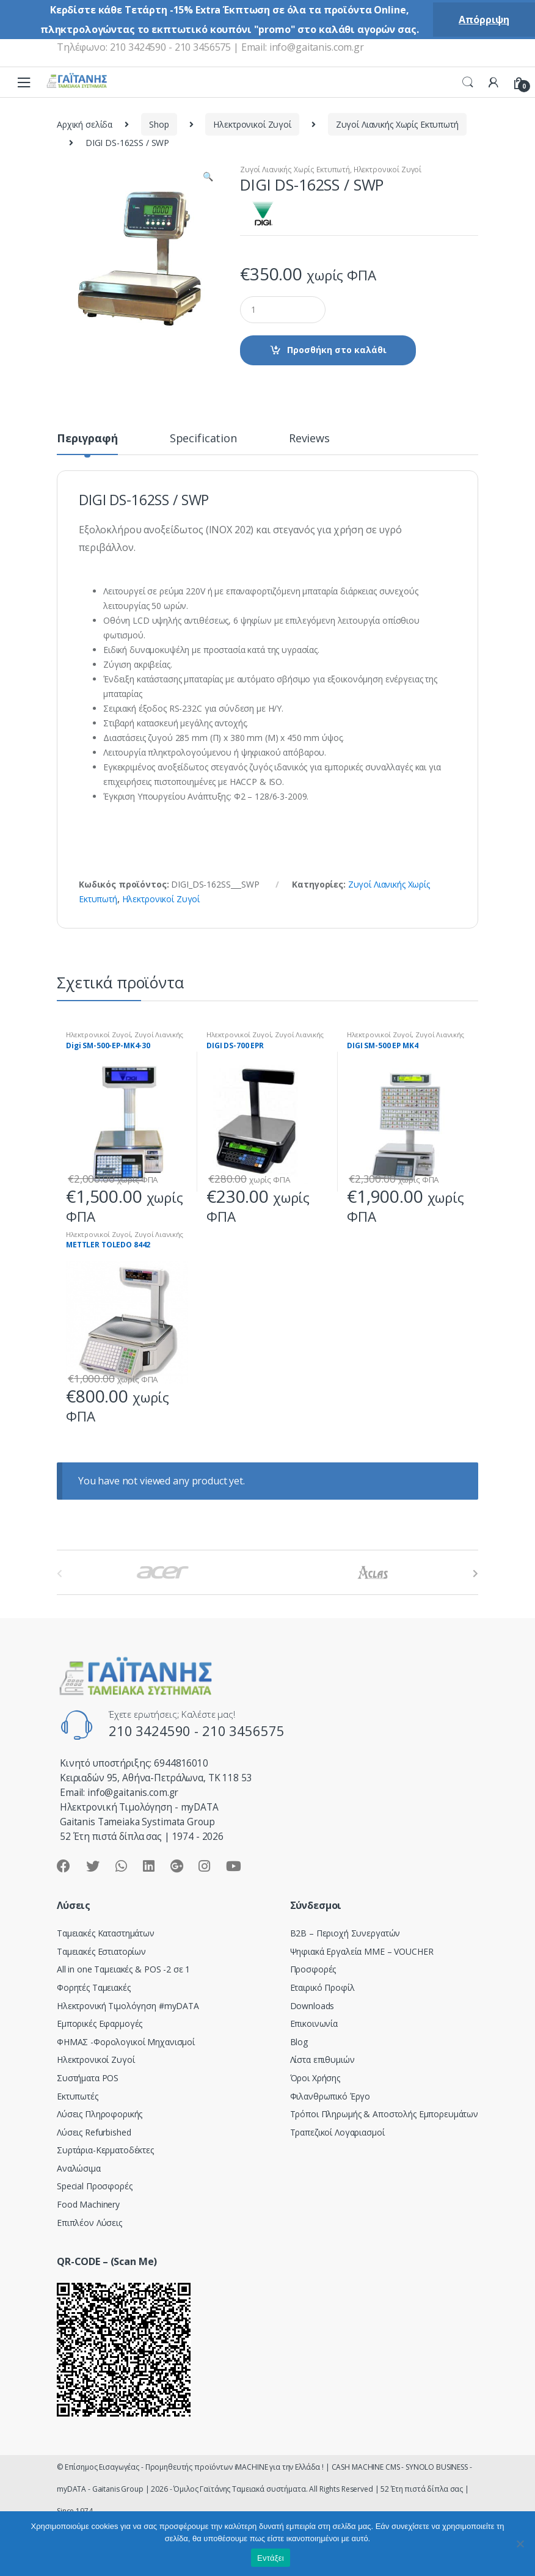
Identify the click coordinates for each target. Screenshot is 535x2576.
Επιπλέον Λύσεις (89, 2222)
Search (468, 82)
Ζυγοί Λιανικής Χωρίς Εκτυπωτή (397, 124)
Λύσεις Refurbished (94, 2132)
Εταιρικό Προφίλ (322, 1987)
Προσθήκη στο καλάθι (337, 350)
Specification (203, 438)
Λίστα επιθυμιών (322, 2059)
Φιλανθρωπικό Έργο (330, 2096)
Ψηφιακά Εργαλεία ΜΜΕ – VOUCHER (362, 1951)
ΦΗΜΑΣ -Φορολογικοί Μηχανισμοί (126, 2042)
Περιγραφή (87, 438)
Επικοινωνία (314, 2023)
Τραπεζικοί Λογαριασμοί (337, 2132)
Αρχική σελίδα (84, 124)
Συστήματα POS (87, 2078)
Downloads (312, 2006)
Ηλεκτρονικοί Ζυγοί (252, 124)
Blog (299, 2042)
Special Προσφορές (95, 2186)
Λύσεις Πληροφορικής (99, 2114)
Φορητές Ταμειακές (94, 1987)
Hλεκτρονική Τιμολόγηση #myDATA (128, 2006)
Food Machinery (88, 2204)
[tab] (87, 443)
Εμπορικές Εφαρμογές (99, 2023)
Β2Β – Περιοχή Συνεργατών (345, 1933)
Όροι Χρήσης (315, 2078)
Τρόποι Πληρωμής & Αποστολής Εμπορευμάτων (384, 2114)
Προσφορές (313, 1969)
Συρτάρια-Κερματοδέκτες (105, 2150)
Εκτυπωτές (77, 2096)
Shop (159, 124)
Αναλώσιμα (79, 2168)
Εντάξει (270, 2558)
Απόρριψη (484, 19)
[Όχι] (520, 2544)
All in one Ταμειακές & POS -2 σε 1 (123, 1969)
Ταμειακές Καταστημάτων (106, 1933)
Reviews (309, 438)
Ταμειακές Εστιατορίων (101, 1951)
